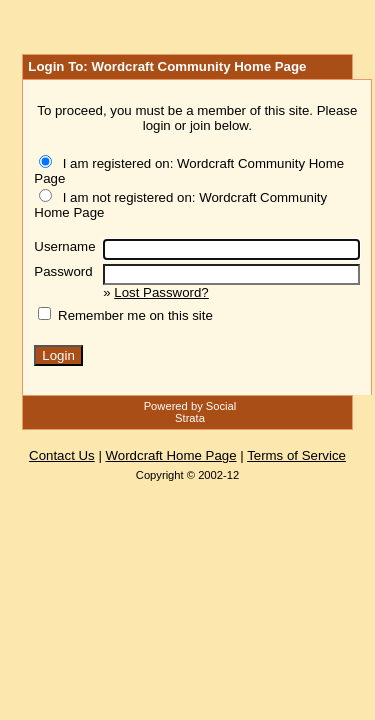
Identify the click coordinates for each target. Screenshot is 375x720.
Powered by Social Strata (190, 412)
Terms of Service (296, 455)
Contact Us (62, 455)
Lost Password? (161, 292)
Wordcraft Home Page (171, 455)
